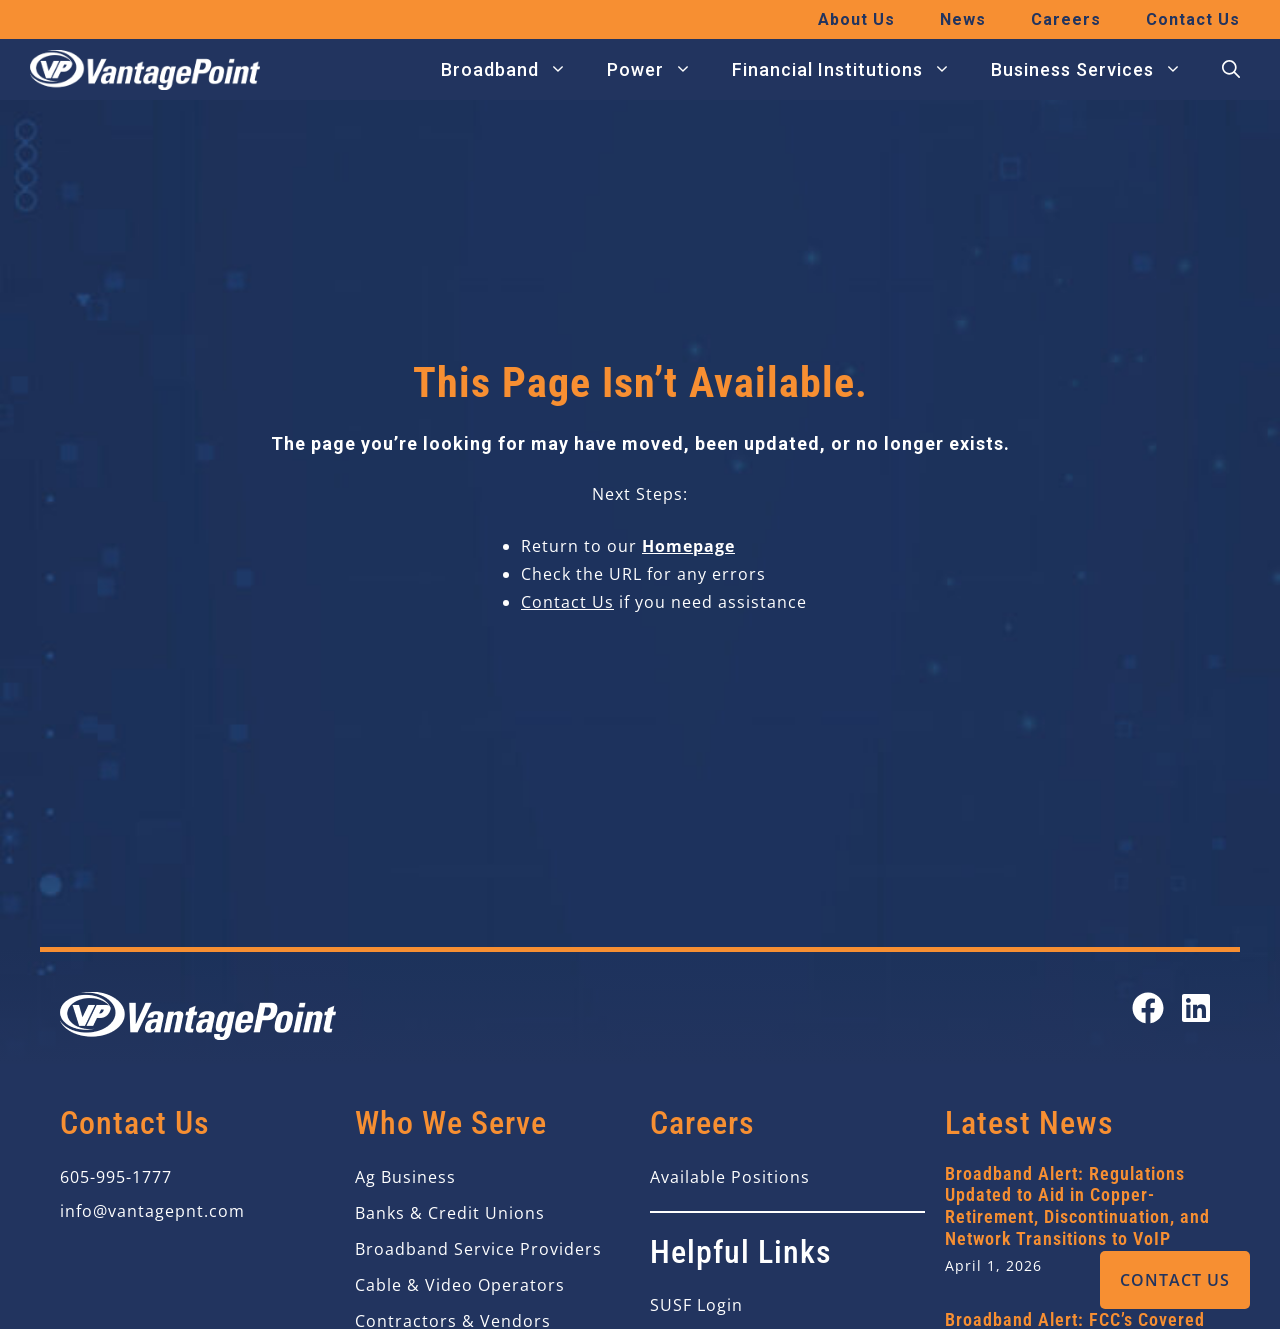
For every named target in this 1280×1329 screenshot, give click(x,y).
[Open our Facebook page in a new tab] (1148, 1008)
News (963, 19)
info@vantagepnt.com (152, 1211)
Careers (1066, 19)
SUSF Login (696, 1305)
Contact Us (1175, 1280)
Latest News (1029, 1123)
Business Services (1096, 70)
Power (659, 70)
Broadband (514, 70)
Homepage (688, 546)
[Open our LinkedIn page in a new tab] (1196, 1008)
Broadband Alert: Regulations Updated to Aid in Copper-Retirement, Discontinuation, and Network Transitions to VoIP (1077, 1206)
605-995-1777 (116, 1177)
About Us (856, 19)
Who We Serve (451, 1123)
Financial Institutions (851, 70)
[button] (1231, 70)
